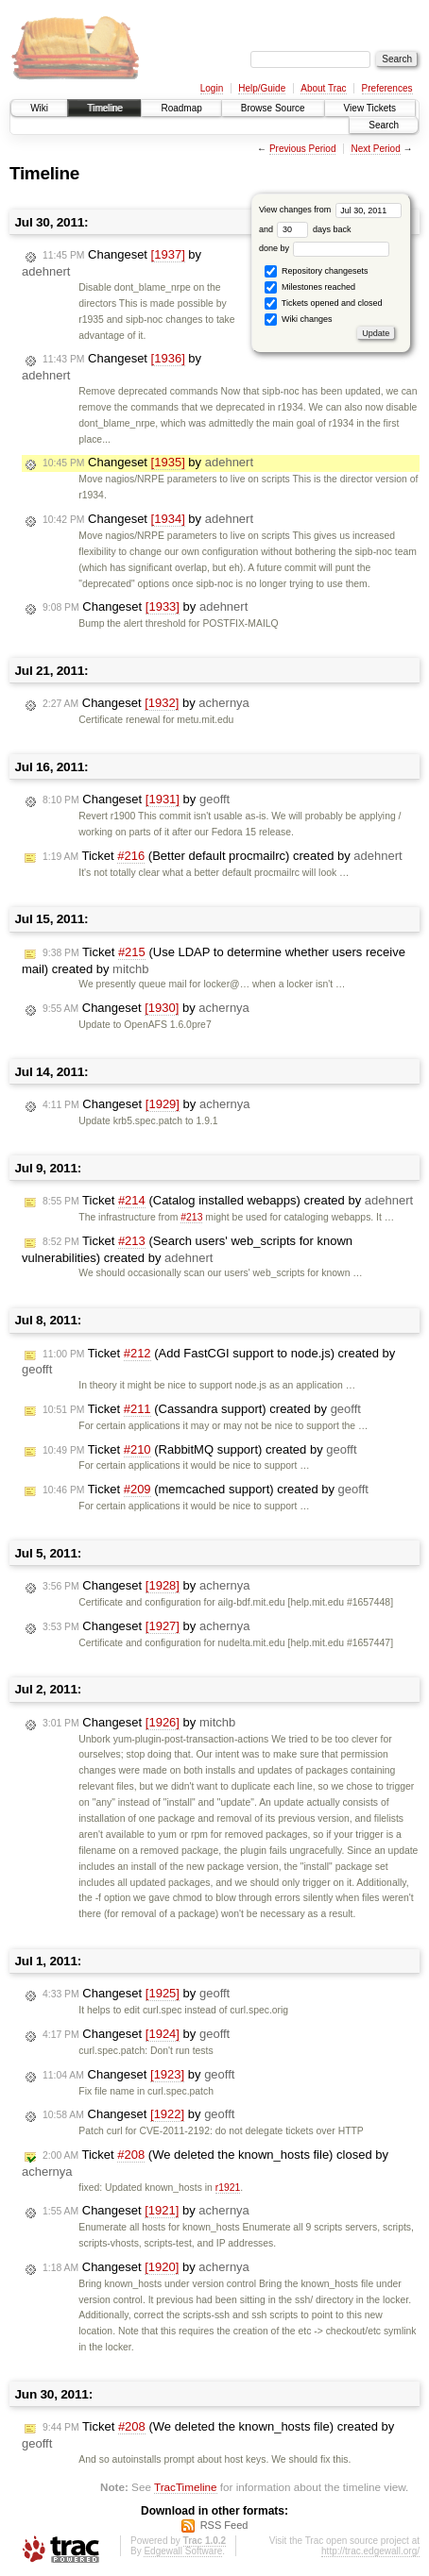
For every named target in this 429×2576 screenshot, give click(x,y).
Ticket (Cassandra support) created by (202, 1409)
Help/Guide (261, 88)
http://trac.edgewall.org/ (370, 2551)
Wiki (39, 108)
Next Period (375, 148)
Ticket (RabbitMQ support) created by (200, 1449)
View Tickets (370, 108)
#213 (191, 1217)
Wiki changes (298, 319)
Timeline (104, 108)
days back (314, 229)
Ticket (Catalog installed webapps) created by (228, 1200)
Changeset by (148, 462)
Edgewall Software (183, 2551)
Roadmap (181, 108)
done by (324, 248)
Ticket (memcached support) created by (206, 1489)
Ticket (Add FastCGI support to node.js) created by (208, 1361)
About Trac (323, 88)
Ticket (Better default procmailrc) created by (223, 856)
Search (384, 125)
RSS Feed (224, 2525)
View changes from (330, 209)
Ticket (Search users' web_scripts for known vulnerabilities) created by (187, 1249)
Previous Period (302, 148)
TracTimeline (185, 2487)
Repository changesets (316, 271)
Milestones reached (310, 287)
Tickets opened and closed (323, 303)
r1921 (228, 2187)
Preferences (387, 88)
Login (211, 88)
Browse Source (273, 108)
